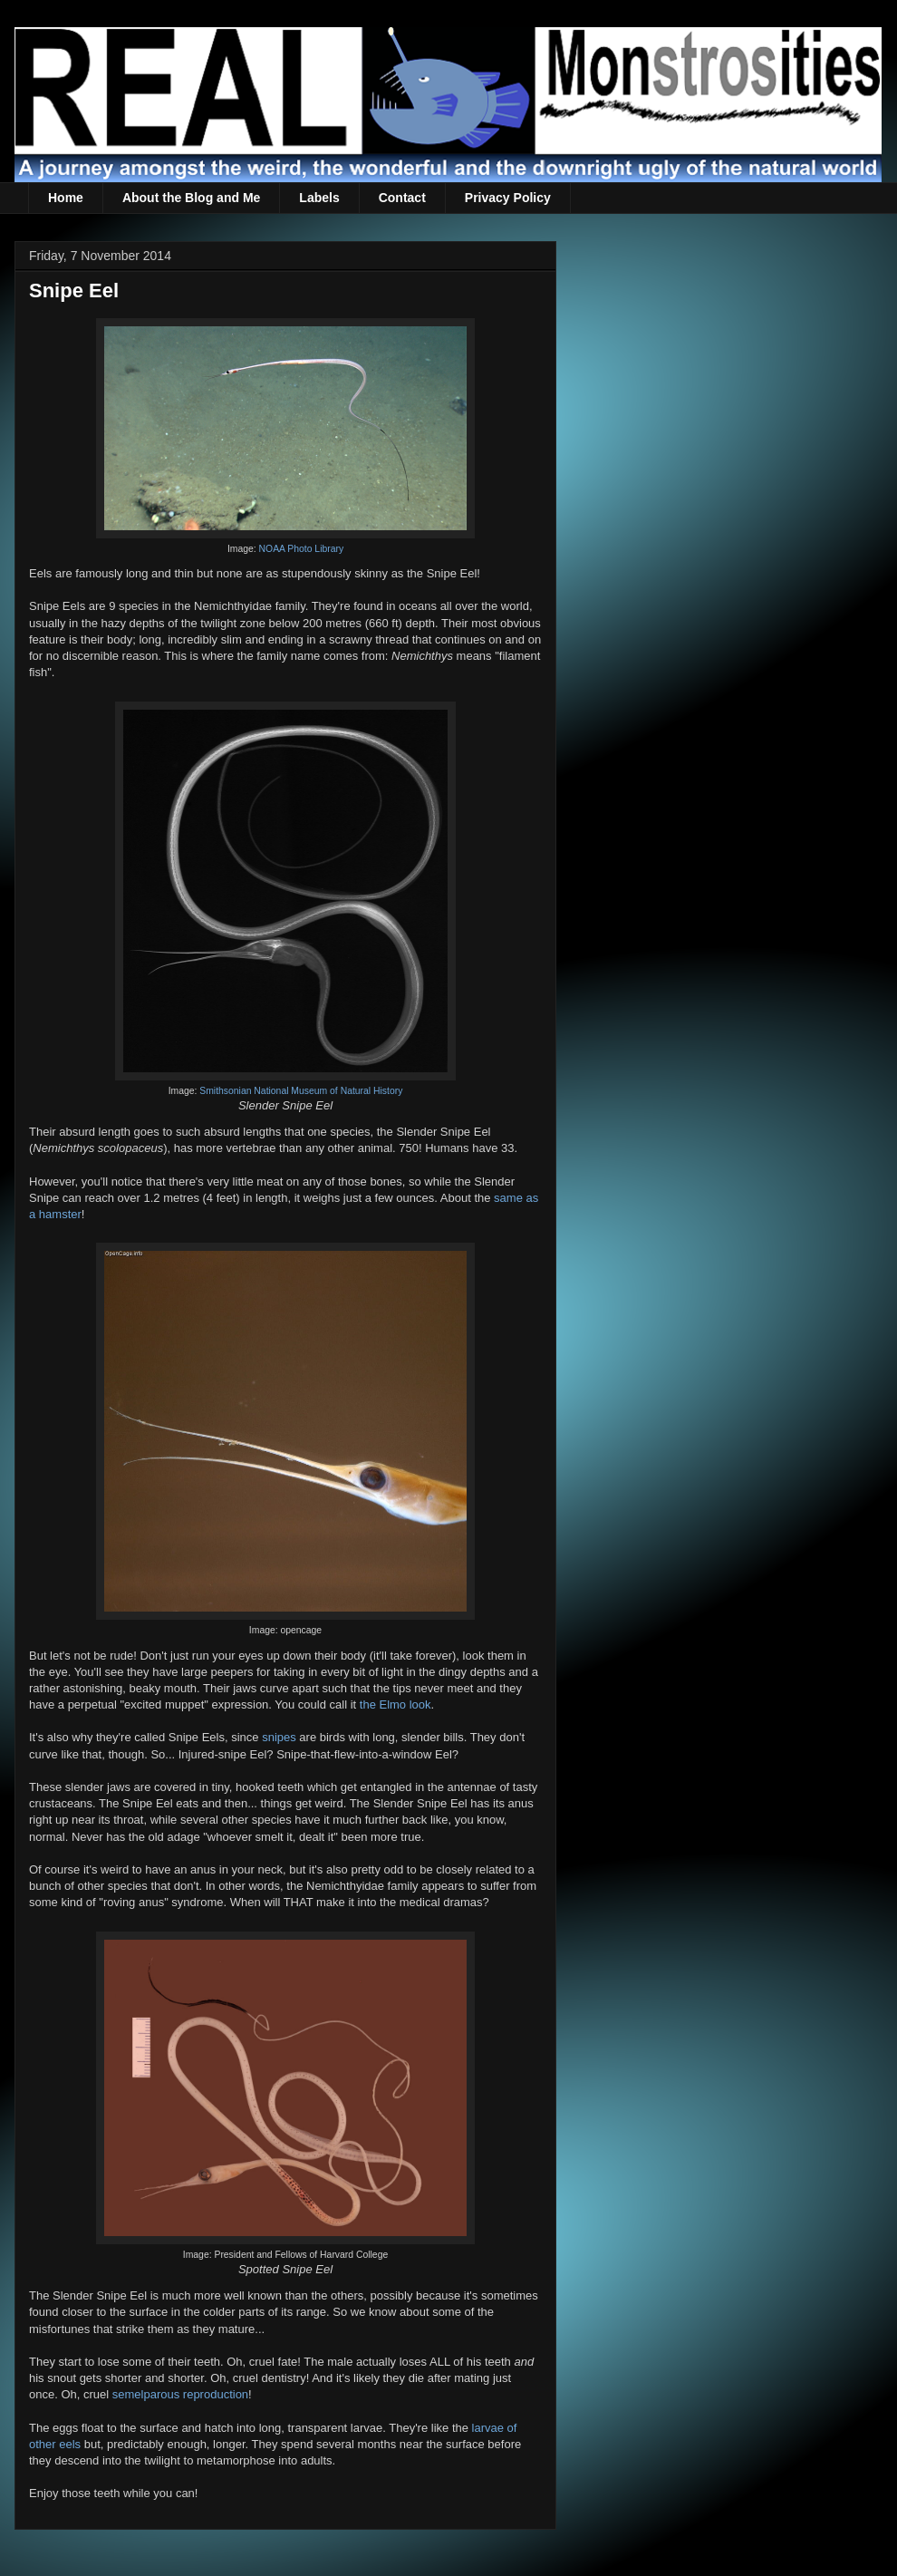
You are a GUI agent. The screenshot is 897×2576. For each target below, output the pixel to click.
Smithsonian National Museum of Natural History (300, 1091)
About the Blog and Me (191, 197)
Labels (319, 197)
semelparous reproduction (180, 2394)
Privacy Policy (508, 197)
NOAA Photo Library (301, 549)
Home (65, 197)
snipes (279, 1737)
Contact (402, 197)
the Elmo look (395, 1704)
